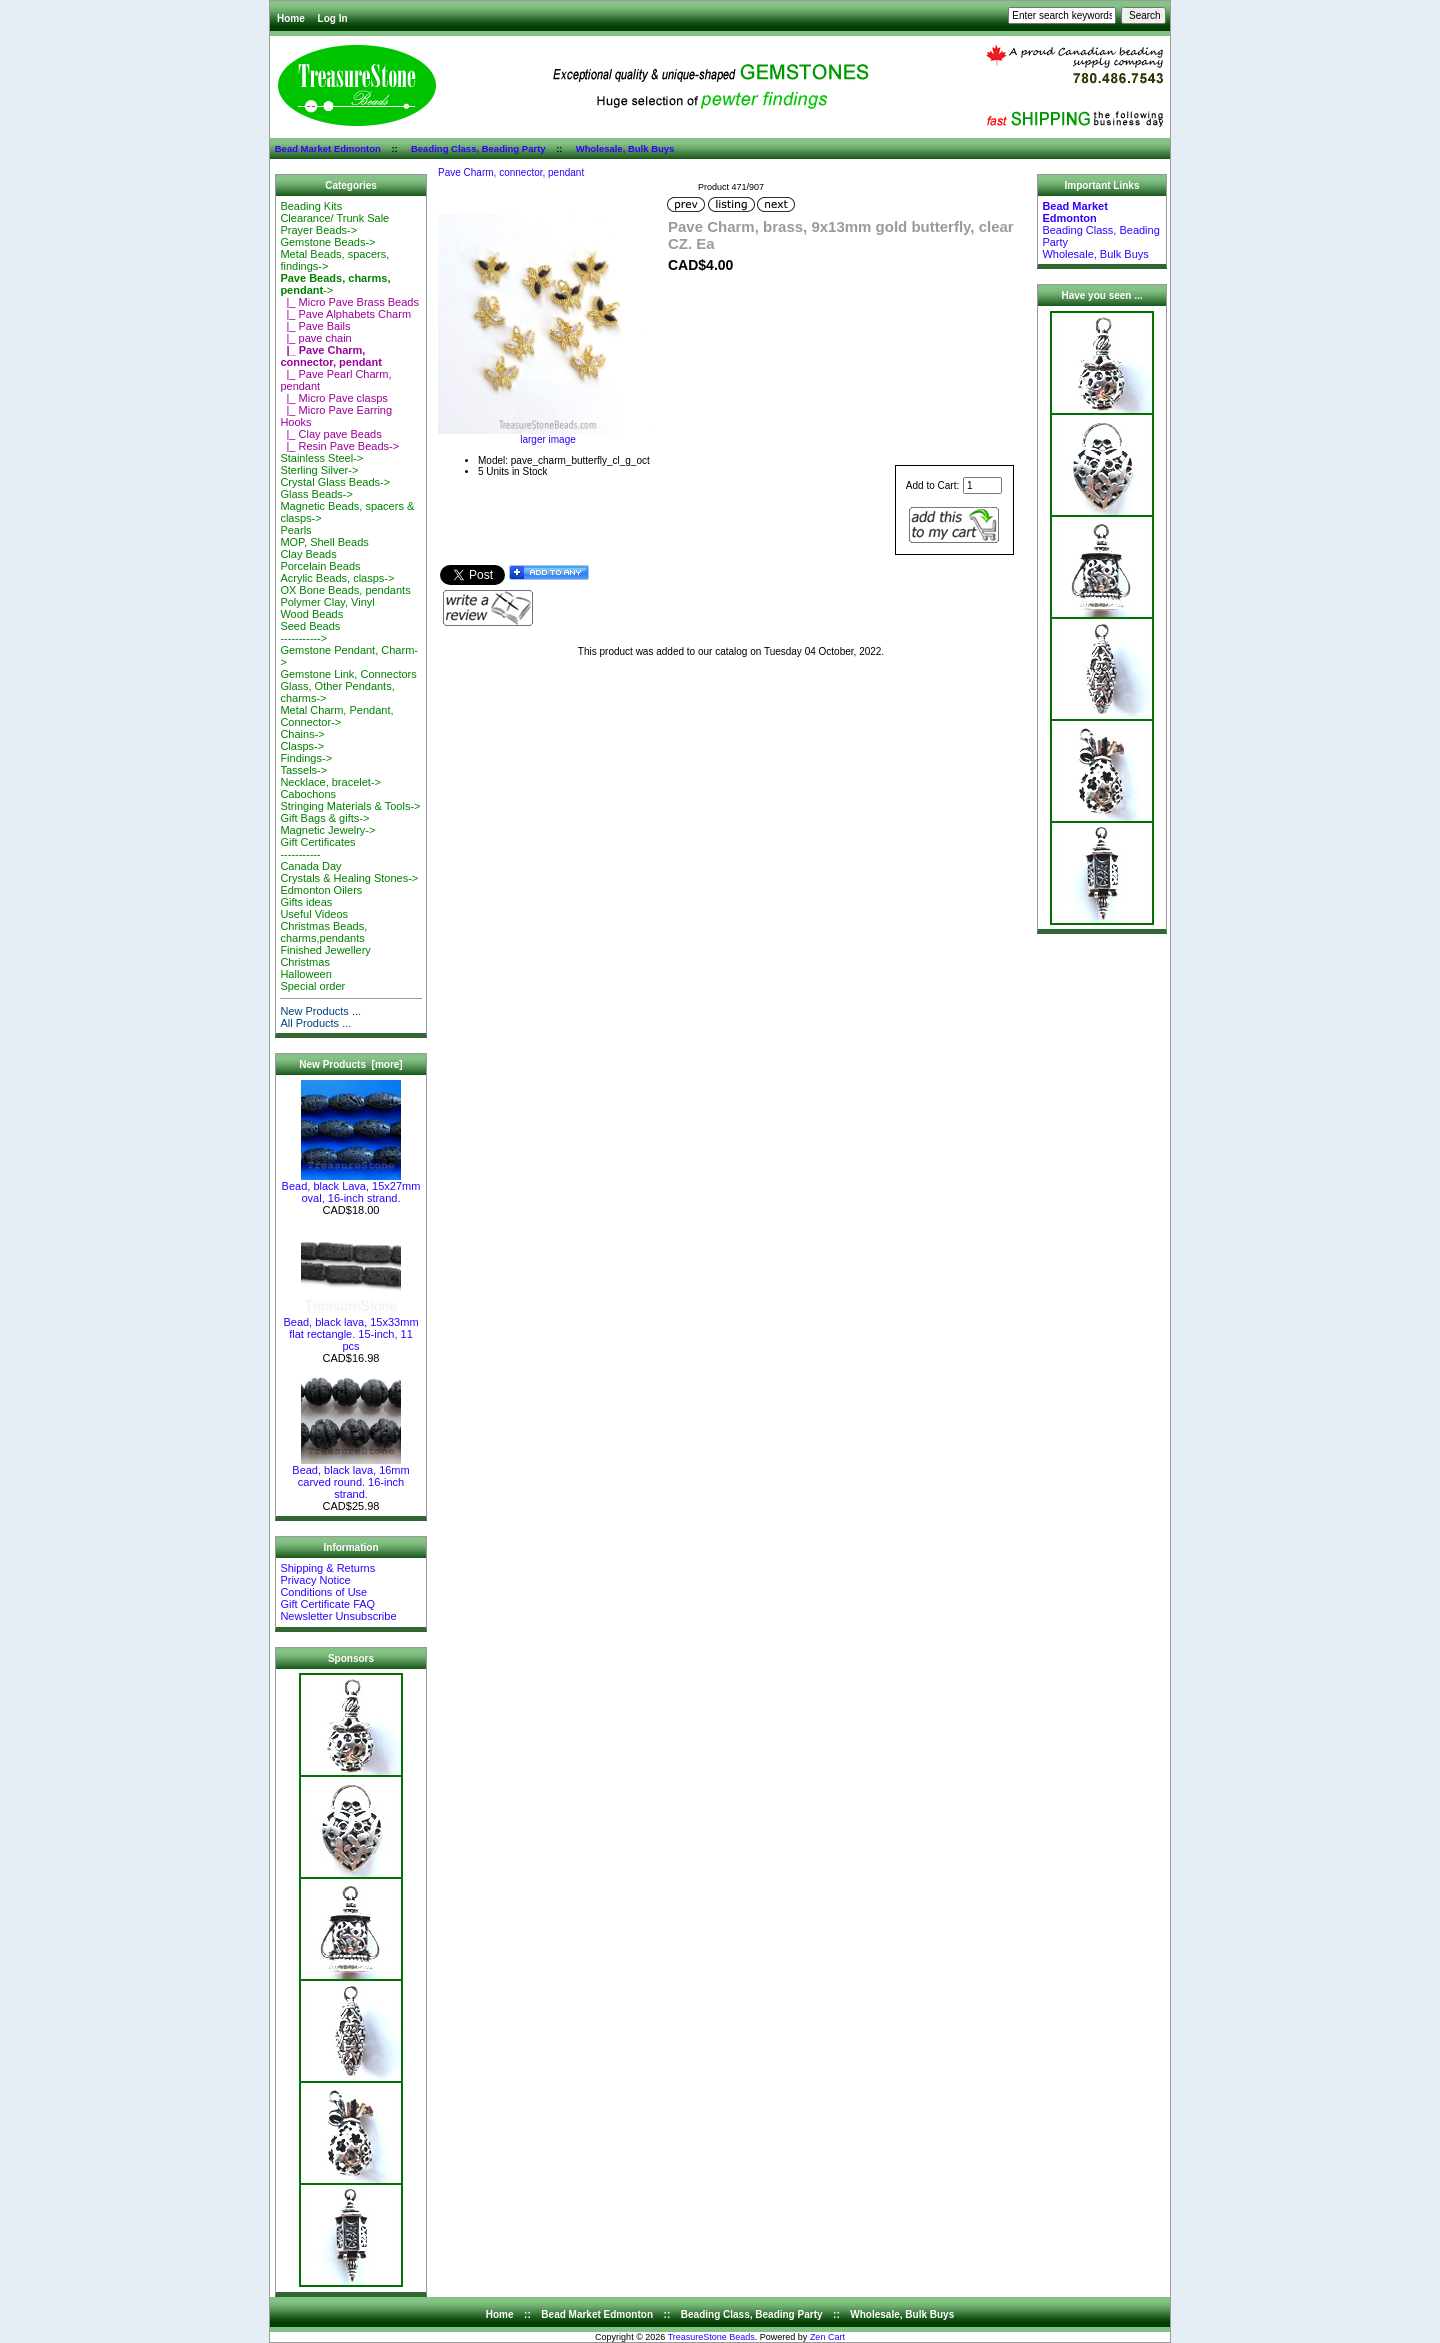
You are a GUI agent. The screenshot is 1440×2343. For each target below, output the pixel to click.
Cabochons (308, 794)
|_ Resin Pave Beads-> (339, 446)
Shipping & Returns (327, 1568)
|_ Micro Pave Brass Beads (349, 302)
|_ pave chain (315, 338)
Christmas (305, 962)
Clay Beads (308, 554)
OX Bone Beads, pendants (345, 590)
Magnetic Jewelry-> (327, 830)
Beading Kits (311, 206)
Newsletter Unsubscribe (338, 1616)
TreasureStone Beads (711, 2337)
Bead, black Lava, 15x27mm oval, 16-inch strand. (351, 1187)
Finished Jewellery (325, 950)
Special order (312, 986)
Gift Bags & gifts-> (324, 818)
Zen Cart (827, 2337)
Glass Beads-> (316, 494)
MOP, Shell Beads (324, 542)
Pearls (295, 530)
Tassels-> (303, 770)
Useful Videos (314, 914)
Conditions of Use (323, 1592)
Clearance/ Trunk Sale (334, 218)
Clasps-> (302, 746)
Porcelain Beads (320, 566)
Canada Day (310, 866)
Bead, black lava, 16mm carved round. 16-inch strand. (350, 1477)
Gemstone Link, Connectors (348, 674)
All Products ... (315, 1023)
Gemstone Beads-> (327, 242)
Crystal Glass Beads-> (335, 482)
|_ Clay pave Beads (330, 434)
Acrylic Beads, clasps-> (337, 578)
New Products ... (320, 1011)
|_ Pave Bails (315, 326)
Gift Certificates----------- (317, 848)
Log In (333, 18)
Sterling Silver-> (319, 470)
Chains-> (302, 734)
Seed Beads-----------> (310, 632)
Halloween (305, 974)
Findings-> (306, 758)
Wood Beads (311, 614)
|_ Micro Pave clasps (333, 398)
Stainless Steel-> (321, 458)
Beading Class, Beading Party (478, 148)
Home (291, 18)
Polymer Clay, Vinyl (327, 602)
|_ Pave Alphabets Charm (345, 314)
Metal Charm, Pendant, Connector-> (336, 716)
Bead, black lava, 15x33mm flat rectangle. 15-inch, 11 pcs (350, 1329)
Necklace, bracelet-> (330, 782)
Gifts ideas (306, 902)
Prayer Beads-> (318, 230)
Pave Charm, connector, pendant (511, 172)
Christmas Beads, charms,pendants (323, 932)
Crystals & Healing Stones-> (349, 878)
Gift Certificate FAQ (327, 1604)
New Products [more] (350, 1064)
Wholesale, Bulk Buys (625, 148)
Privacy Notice (315, 1580)
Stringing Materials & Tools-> (350, 806)
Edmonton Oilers (321, 890)
